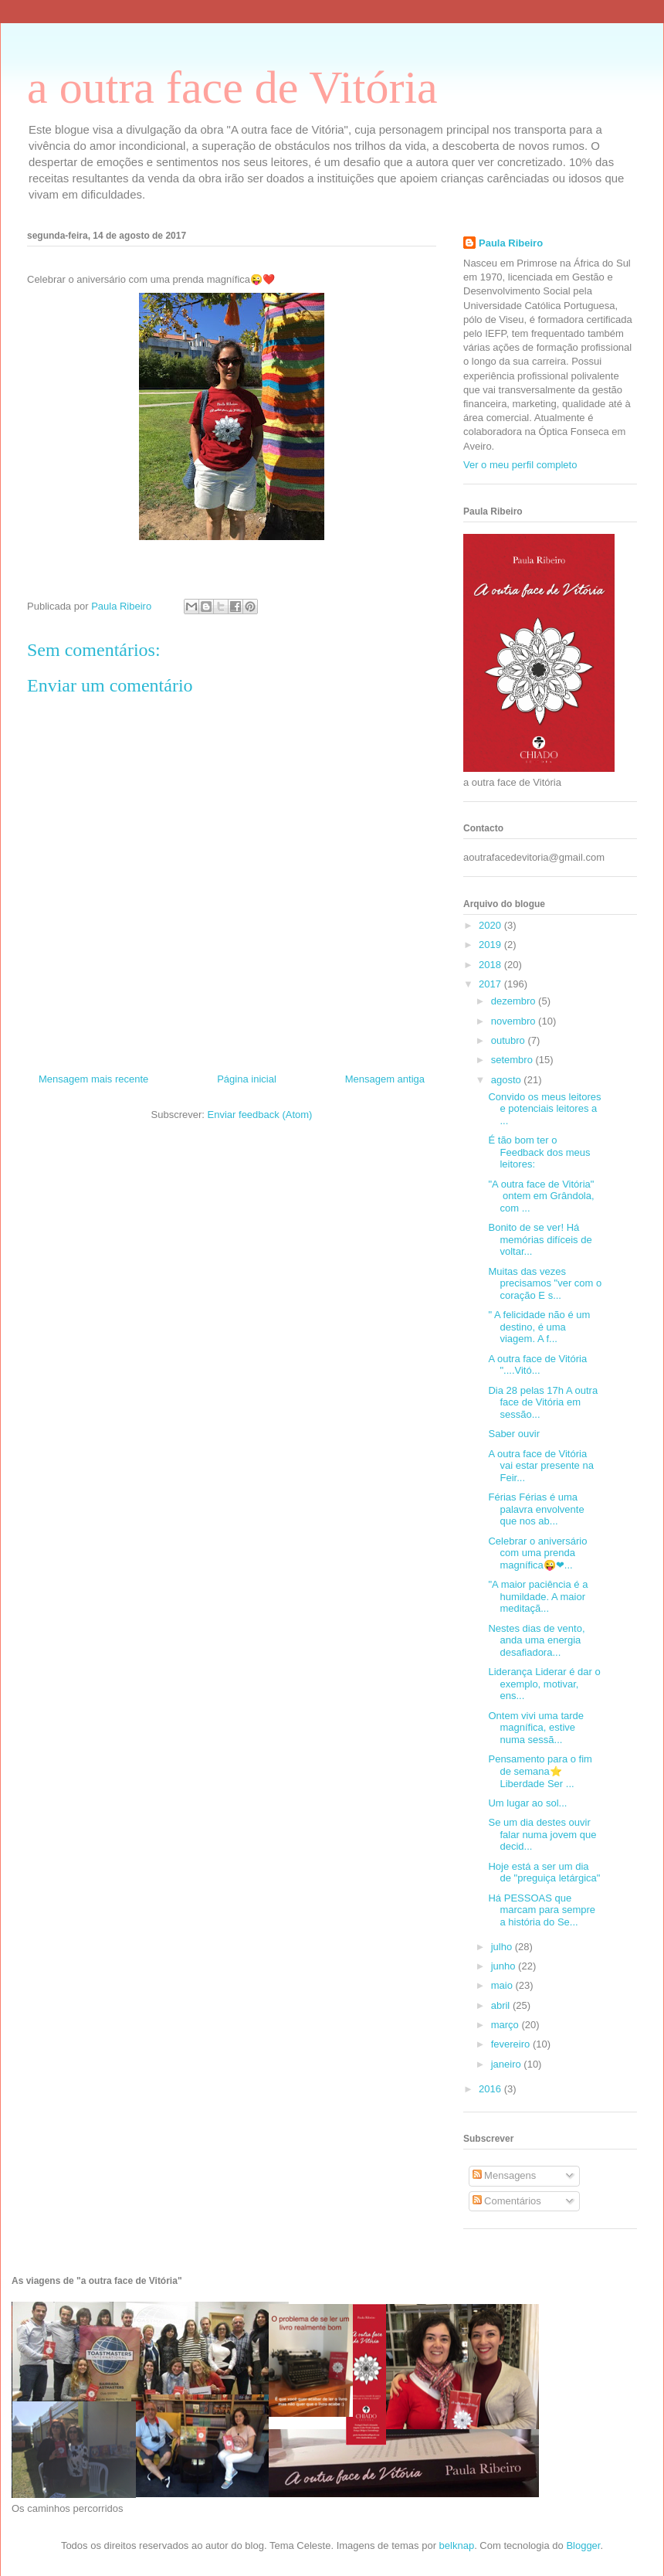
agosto (507, 1080)
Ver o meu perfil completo (520, 465)
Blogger (583, 2545)
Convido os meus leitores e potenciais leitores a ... (544, 1109)
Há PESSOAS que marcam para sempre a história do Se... (541, 1910)
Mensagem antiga (385, 1079)
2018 (491, 964)
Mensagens (505, 2175)
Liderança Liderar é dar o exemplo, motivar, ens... (544, 1683)
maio (503, 1985)
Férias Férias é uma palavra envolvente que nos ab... (536, 1509)
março (506, 2025)
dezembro (514, 1001)
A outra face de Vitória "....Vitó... (537, 1365)
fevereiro (512, 2044)
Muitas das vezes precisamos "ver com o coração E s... (544, 1283)
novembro (514, 1021)
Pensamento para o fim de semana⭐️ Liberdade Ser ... (539, 1771)
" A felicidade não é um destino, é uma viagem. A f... (539, 1326)
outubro (509, 1040)
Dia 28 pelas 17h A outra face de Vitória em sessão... (543, 1402)
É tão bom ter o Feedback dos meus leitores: (539, 1152)
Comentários (507, 2201)
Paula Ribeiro (511, 243)
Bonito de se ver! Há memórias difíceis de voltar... (539, 1239)
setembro (513, 1059)
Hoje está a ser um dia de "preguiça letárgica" (544, 1872)
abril (502, 2005)
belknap (457, 2545)
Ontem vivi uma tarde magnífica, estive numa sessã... (536, 1727)
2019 (491, 944)
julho (503, 1946)
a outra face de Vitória (232, 87)
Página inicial (246, 1079)
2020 (491, 925)
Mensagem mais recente (93, 1079)
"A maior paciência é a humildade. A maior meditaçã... (538, 1596)
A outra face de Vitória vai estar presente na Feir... (540, 1465)
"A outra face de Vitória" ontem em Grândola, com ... (541, 1196)
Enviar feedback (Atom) (260, 1114)
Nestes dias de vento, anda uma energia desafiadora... (536, 1640)
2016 (491, 2089)
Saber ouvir (515, 1433)
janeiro (507, 2064)
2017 (491, 984)
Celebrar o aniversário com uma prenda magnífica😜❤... (537, 1553)
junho (504, 1966)
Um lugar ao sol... (527, 1803)
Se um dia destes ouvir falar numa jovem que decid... (542, 1834)
